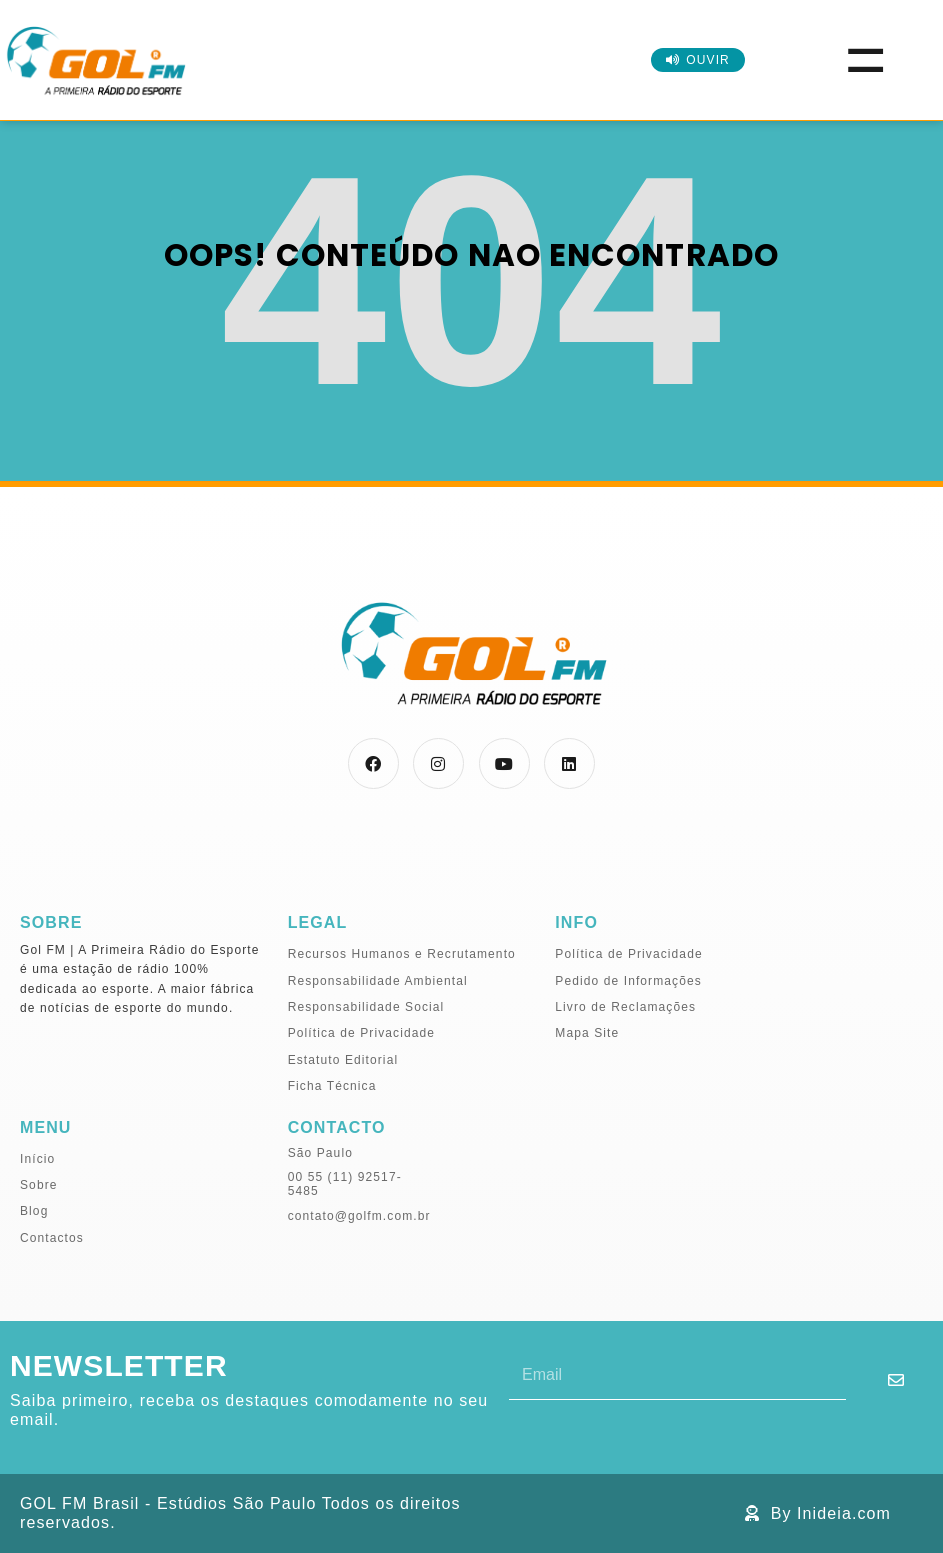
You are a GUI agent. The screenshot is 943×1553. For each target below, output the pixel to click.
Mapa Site (587, 1033)
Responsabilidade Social (366, 1007)
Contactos (52, 1238)
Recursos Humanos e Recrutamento (402, 954)
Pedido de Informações (628, 981)
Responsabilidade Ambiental (378, 981)
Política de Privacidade (361, 1033)
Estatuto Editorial (343, 1060)
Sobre (39, 1185)
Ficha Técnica (332, 1086)
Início (37, 1159)
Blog (34, 1211)
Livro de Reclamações (625, 1007)
